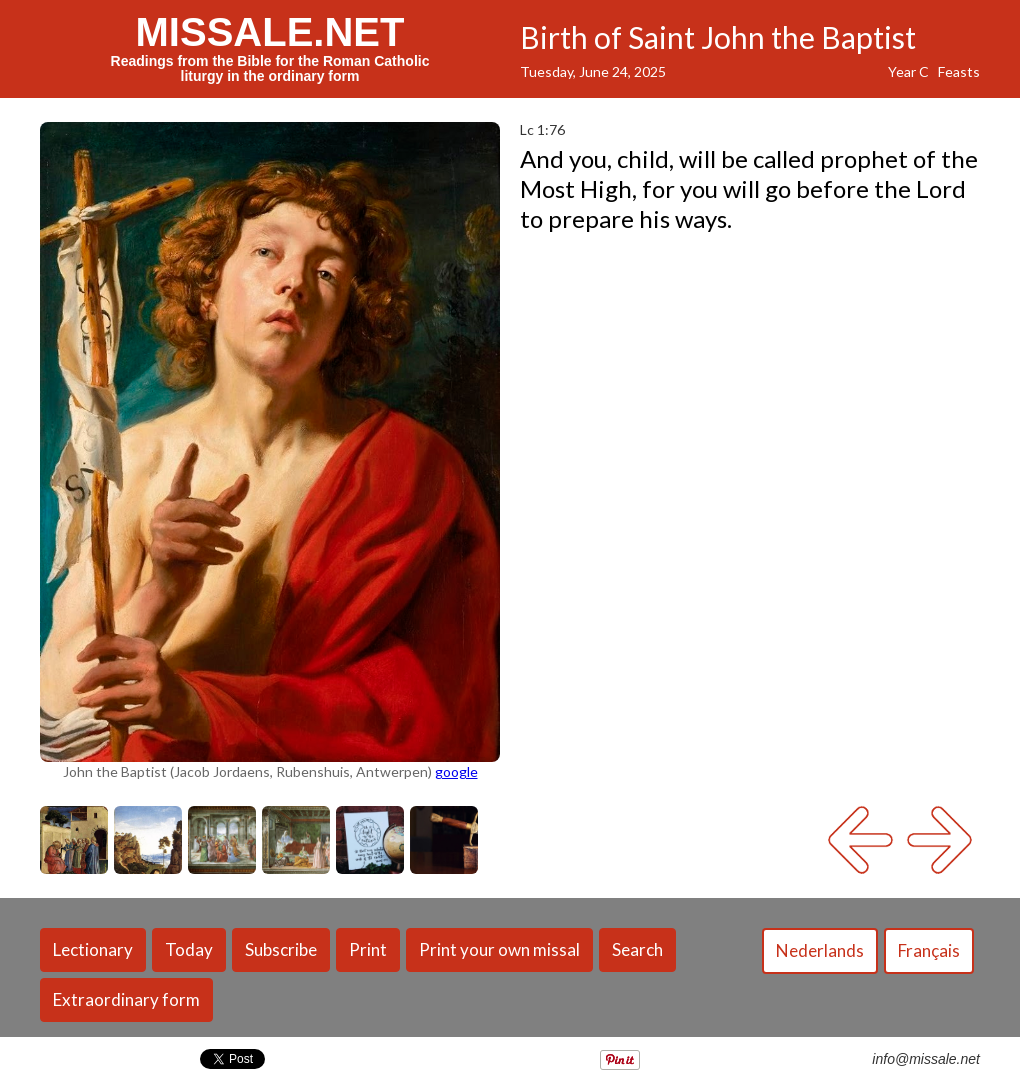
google (456, 771)
